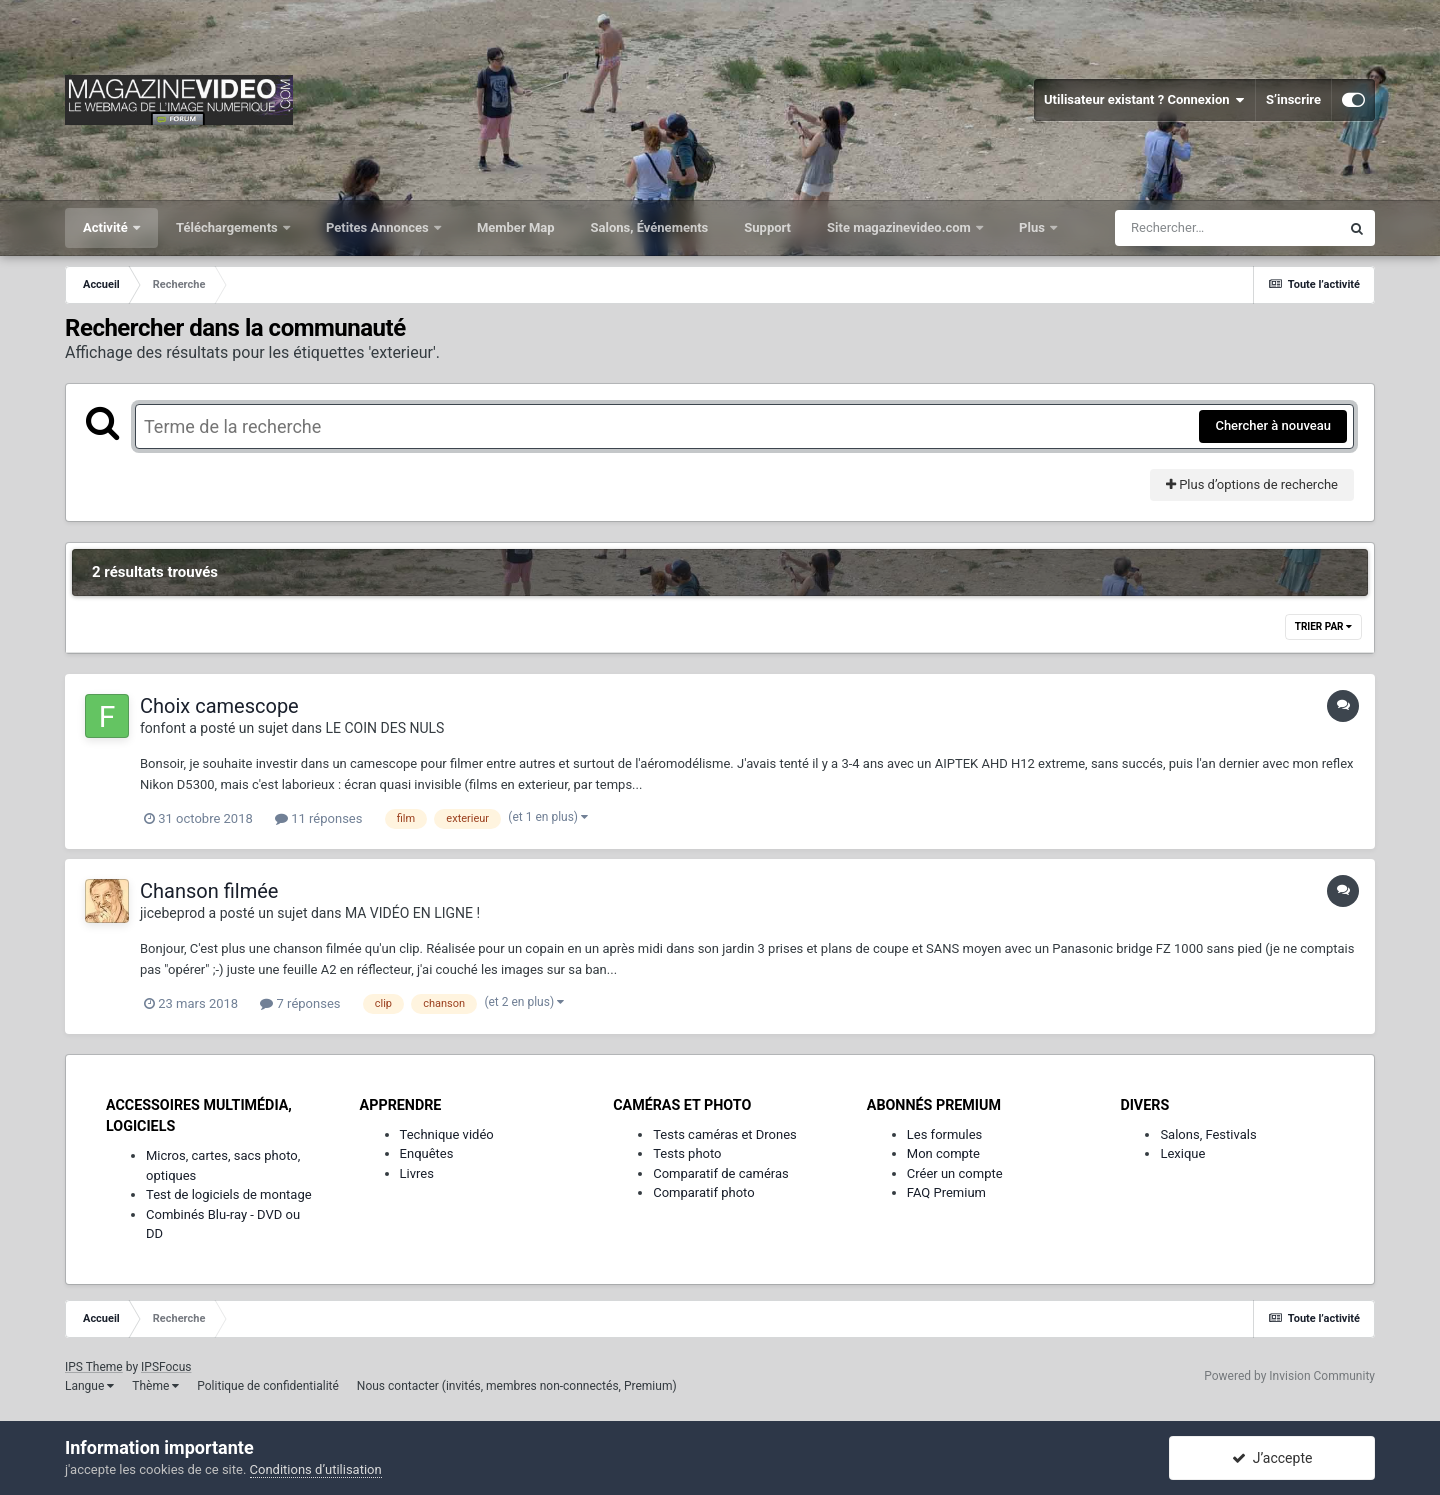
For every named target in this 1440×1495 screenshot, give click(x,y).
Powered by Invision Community (1289, 1376)
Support (767, 227)
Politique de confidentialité (268, 1386)
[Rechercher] (1227, 228)
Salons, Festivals (1208, 1134)
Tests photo (687, 1153)
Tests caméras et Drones (725, 1134)
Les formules (945, 1134)
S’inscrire (1293, 99)
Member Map (516, 227)
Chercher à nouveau (1273, 425)
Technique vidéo (447, 1134)
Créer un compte (955, 1173)
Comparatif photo (703, 1192)
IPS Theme (94, 1367)
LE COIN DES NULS (385, 728)
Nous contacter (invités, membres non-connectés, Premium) (517, 1386)
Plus (1033, 227)
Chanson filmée (209, 891)
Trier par (1323, 626)
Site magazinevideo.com (900, 227)
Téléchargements (228, 227)
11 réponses (318, 818)
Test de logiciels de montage (229, 1194)
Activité (107, 227)
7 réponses (300, 1003)
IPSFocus (166, 1367)
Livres (417, 1173)
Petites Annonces (379, 227)
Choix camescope (219, 706)
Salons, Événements (650, 227)
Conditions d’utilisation (316, 1469)
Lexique (1182, 1153)
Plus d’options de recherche (1252, 484)
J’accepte (1272, 1458)
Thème (155, 1386)
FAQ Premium (946, 1192)
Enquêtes (427, 1153)
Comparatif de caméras (721, 1173)
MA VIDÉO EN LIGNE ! (412, 913)
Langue (89, 1386)
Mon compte (943, 1153)
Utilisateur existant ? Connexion (1144, 100)
